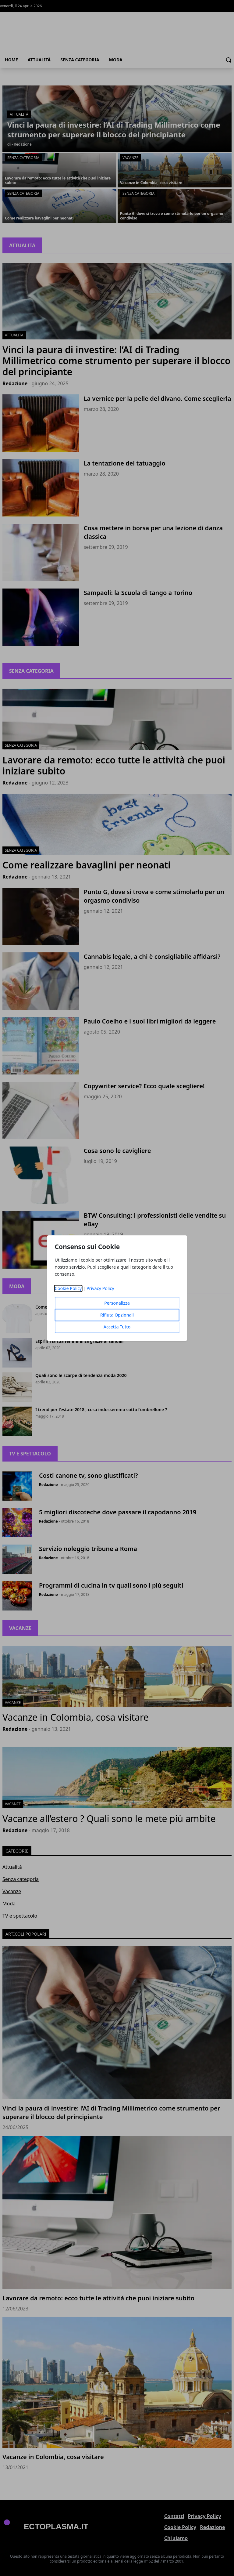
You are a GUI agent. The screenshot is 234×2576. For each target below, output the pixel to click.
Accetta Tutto (117, 1327)
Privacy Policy (100, 1288)
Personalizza (117, 1303)
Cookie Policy (68, 1288)
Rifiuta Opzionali (117, 1315)
